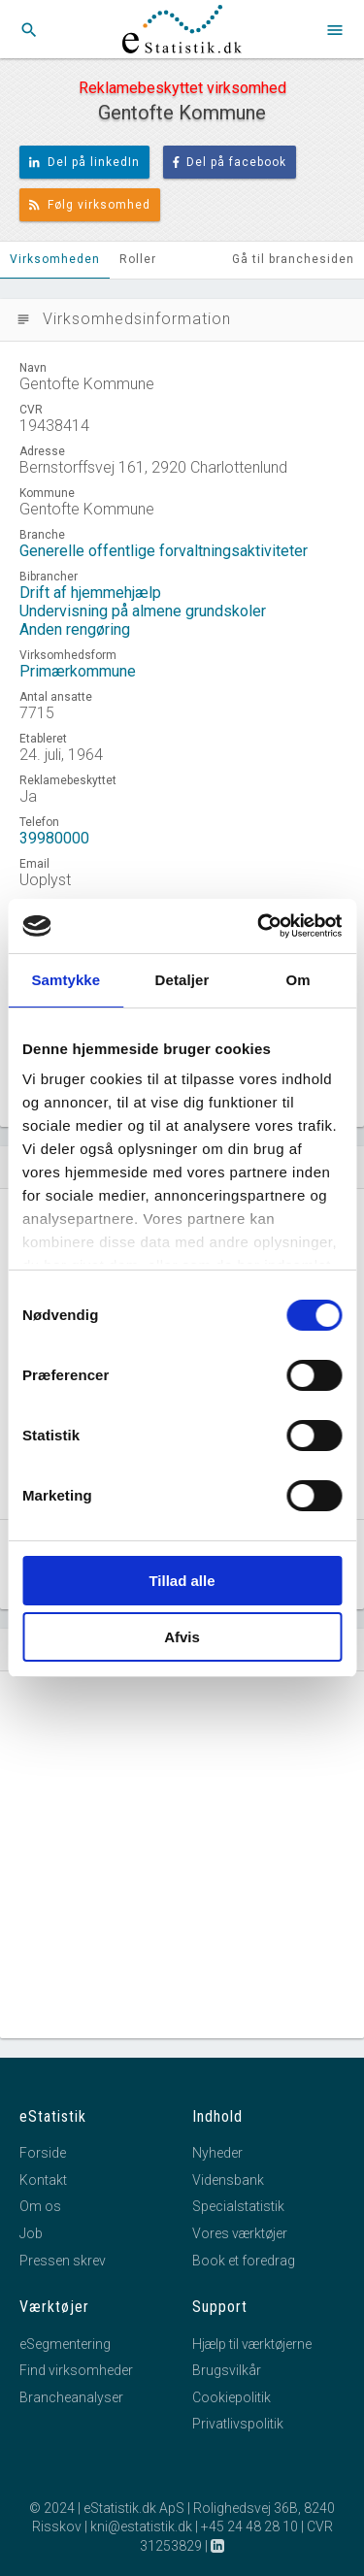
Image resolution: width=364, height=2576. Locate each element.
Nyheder (217, 2153)
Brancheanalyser (71, 2397)
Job (31, 2233)
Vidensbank (228, 2180)
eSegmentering (65, 2344)
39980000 (54, 838)
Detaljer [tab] (182, 980)
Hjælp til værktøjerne (252, 2344)
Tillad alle (182, 1580)
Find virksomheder (76, 2370)
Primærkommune (77, 671)
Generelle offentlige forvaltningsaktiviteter (163, 551)
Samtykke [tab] (65, 980)
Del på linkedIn (84, 162)
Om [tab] (298, 980)
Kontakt (43, 2180)
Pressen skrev (62, 2260)
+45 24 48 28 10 (249, 2526)
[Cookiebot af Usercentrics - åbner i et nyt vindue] (259, 926)
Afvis (182, 1637)
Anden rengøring (74, 629)
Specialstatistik (238, 2206)
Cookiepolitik (231, 2397)
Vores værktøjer (239, 2233)
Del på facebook (230, 162)
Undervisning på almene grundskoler (142, 611)
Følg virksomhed (89, 205)
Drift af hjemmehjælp (90, 592)
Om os (40, 2206)
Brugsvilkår (226, 2370)
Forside (42, 2153)
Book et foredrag (243, 2260)
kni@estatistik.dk (141, 2526)
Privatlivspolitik (237, 2423)
